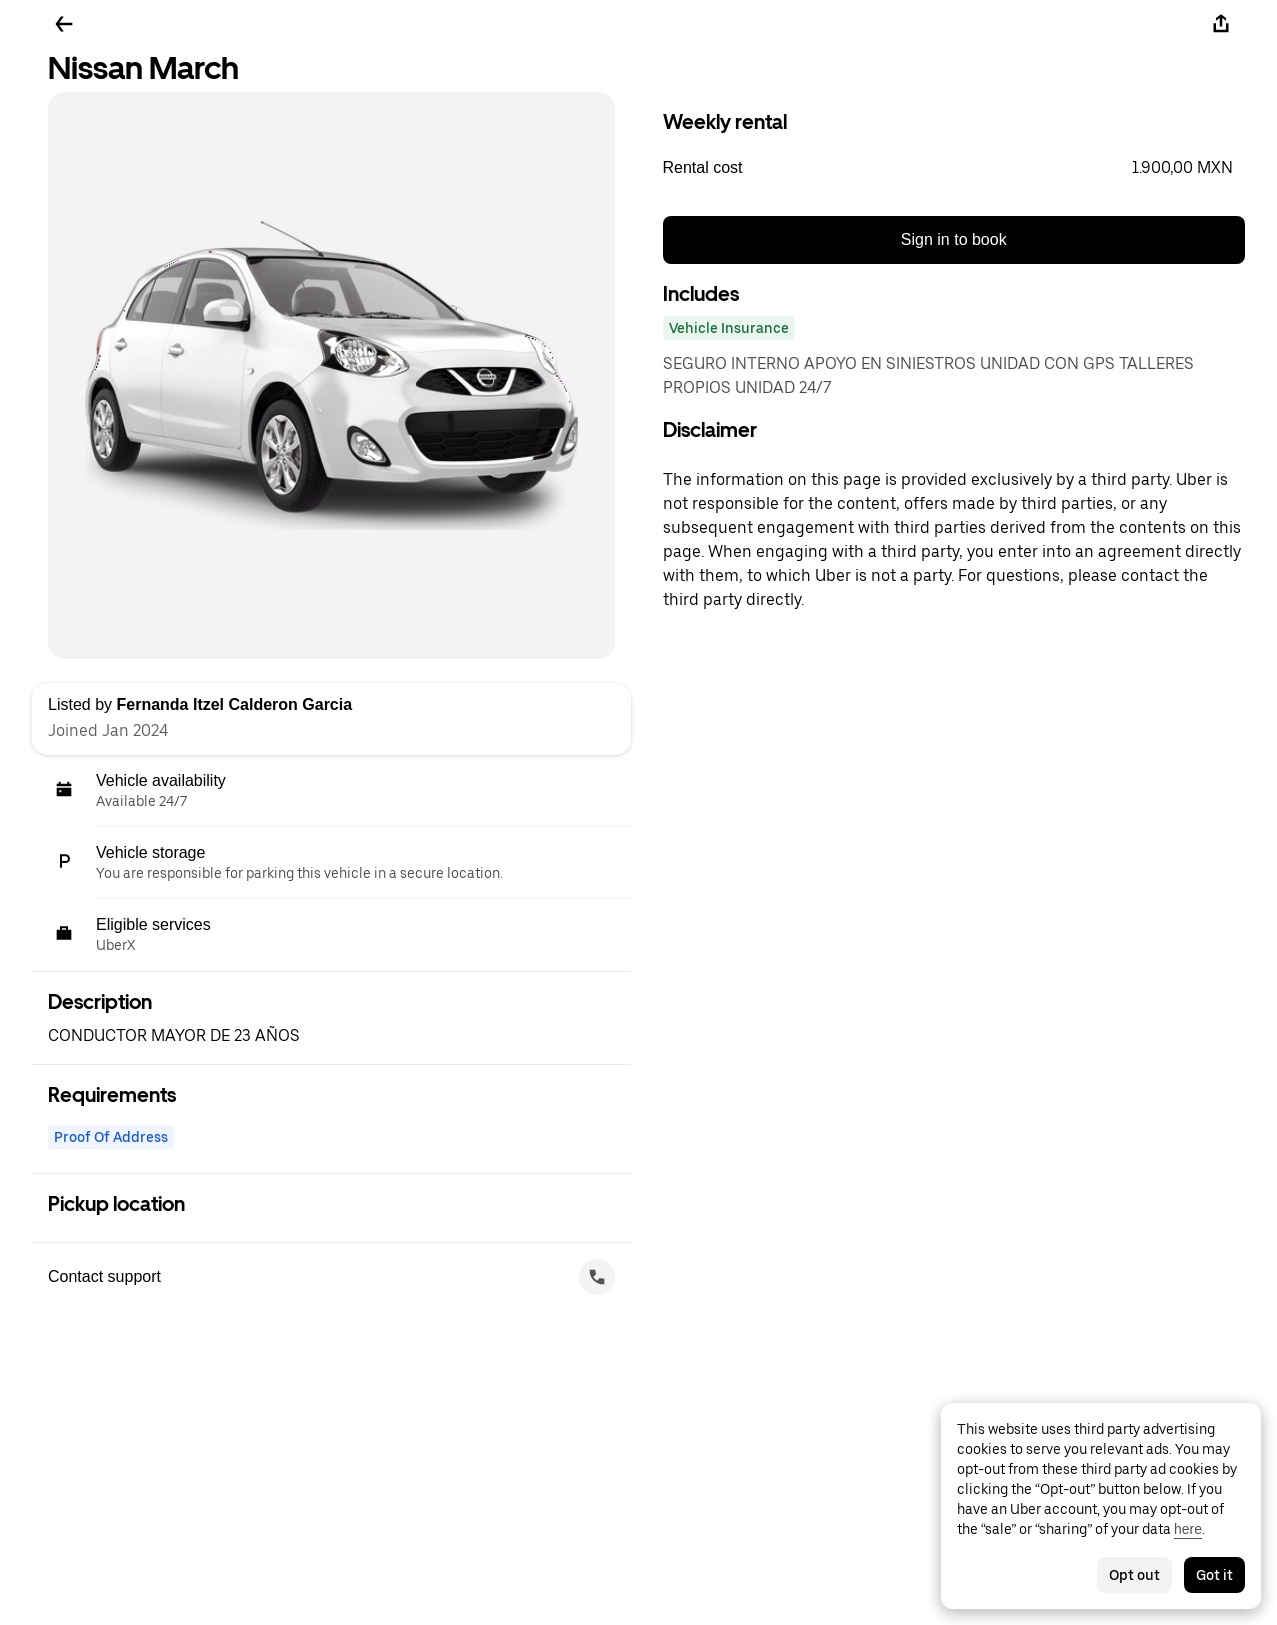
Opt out (1134, 1575)
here (1188, 1529)
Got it (1214, 1575)
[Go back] (64, 24)
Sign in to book (954, 239)
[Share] (1221, 24)
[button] (954, 168)
